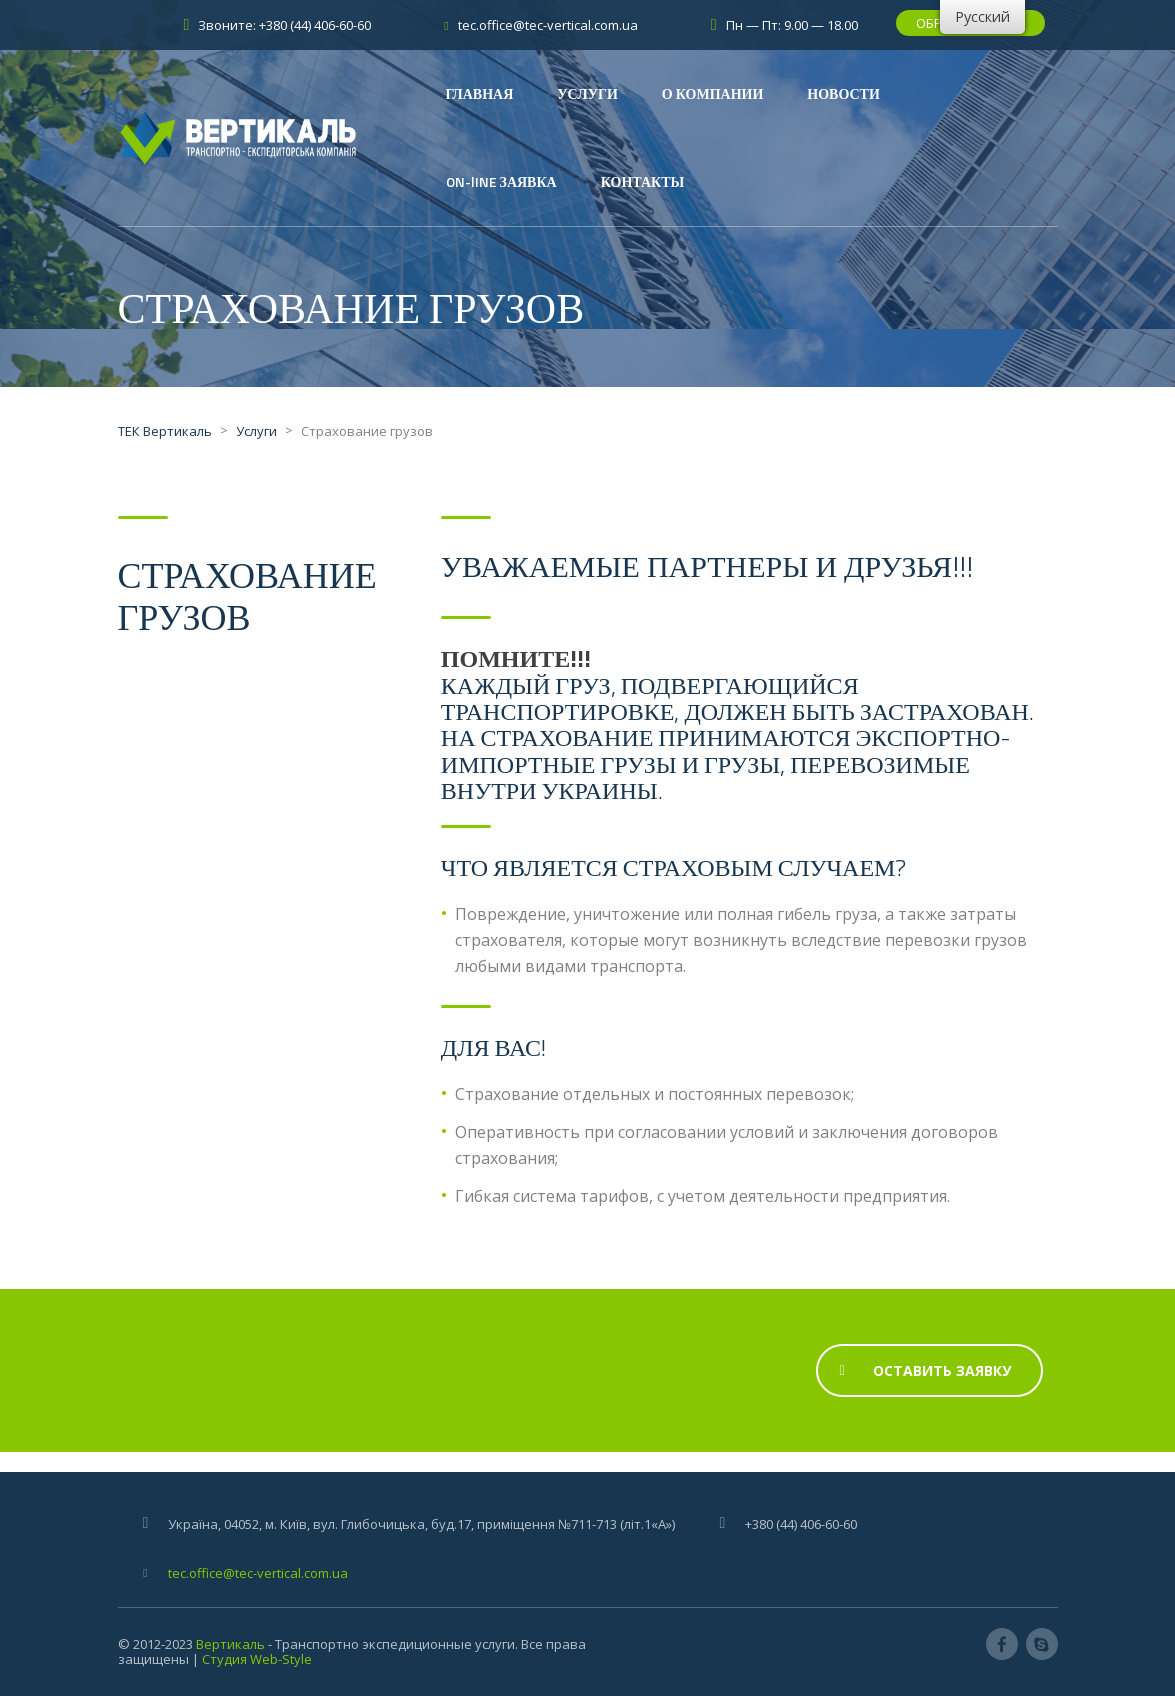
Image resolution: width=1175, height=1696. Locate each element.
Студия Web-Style (257, 1659)
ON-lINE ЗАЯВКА (501, 181)
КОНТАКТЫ (643, 181)
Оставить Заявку (925, 1370)
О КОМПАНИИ (712, 93)
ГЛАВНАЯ (480, 93)
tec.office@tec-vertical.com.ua (258, 1573)
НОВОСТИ (843, 93)
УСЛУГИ (587, 93)
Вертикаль (230, 1644)
